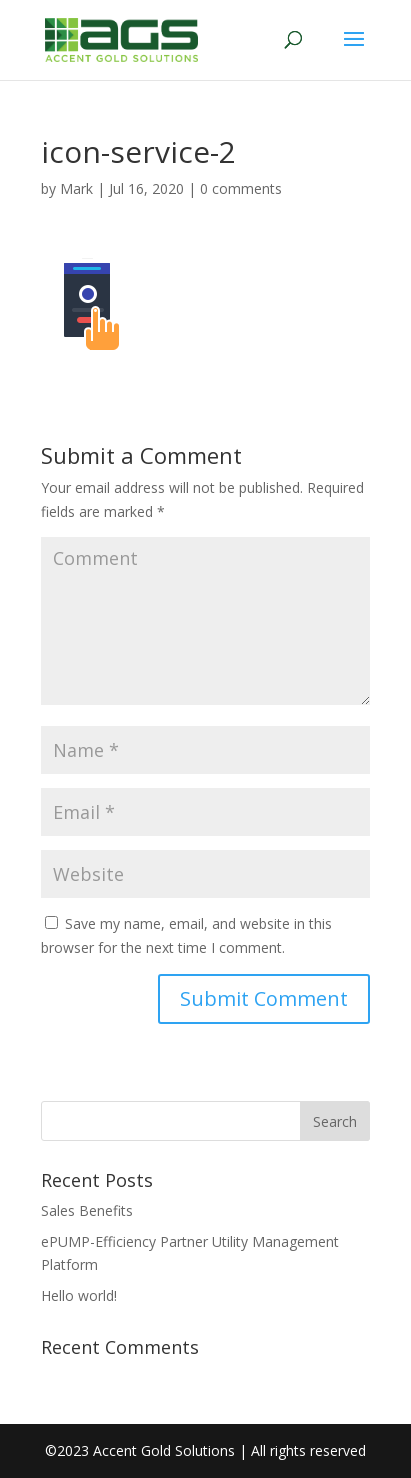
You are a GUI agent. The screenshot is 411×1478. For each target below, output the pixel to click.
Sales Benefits (87, 1210)
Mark (76, 188)
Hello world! (79, 1295)
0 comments (241, 188)
